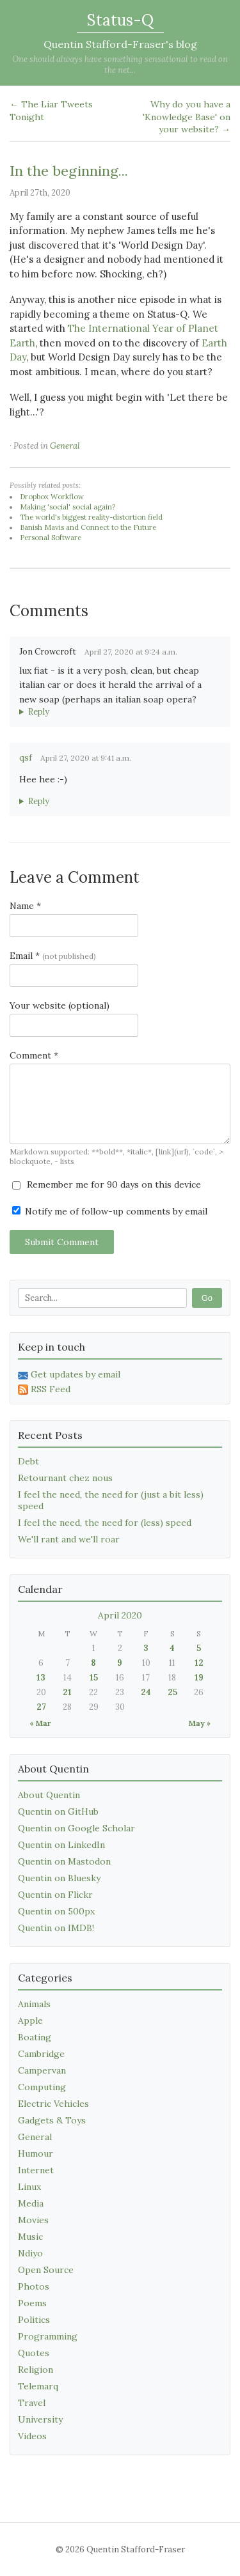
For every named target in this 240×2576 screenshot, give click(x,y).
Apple (30, 2020)
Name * (25, 906)
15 (94, 1677)
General (65, 445)
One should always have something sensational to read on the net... (120, 64)
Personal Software (50, 537)
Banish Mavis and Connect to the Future (88, 527)
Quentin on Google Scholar (76, 1828)
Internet (36, 2170)
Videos (32, 2436)
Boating (34, 2037)
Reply (38, 711)
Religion (35, 2369)
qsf (25, 757)
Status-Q (120, 20)
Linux (29, 2186)
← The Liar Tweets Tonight (51, 110)
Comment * (34, 1055)
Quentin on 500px (56, 1911)
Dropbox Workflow (52, 496)
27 (41, 1707)
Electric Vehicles (53, 2103)
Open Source (46, 2270)
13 (40, 1677)
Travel (31, 2403)
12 (199, 1662)
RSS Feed (44, 1389)
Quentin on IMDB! (56, 1928)
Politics (34, 2319)
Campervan (42, 2070)
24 (146, 1692)
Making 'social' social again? (67, 506)
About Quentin (49, 1795)
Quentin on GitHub (58, 1811)
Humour (35, 2153)
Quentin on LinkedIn (61, 1845)
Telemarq (38, 2386)
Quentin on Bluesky (59, 1878)
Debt (28, 1461)
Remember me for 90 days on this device (106, 1184)
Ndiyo (30, 2253)
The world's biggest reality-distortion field (91, 517)
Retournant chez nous (65, 1478)
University (40, 2419)
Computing (42, 2087)
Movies (33, 2220)
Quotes (33, 2353)
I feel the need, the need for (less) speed (104, 1522)
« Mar (40, 1723)
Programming (47, 2336)
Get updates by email (69, 1374)
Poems (32, 2303)
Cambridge (41, 2054)
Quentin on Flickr (55, 1894)
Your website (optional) (59, 1005)
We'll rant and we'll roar (69, 1539)
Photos (33, 2286)
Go (207, 1298)
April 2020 (120, 1615)
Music (30, 2236)
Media (31, 2203)
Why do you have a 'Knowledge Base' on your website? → (186, 116)
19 (199, 1677)
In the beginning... (69, 171)
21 (67, 1692)
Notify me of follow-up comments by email (109, 1211)
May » (200, 1723)
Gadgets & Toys (52, 2120)
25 (172, 1692)
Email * (53, 955)
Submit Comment (62, 1242)
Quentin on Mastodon (64, 1861)
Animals (34, 2004)
